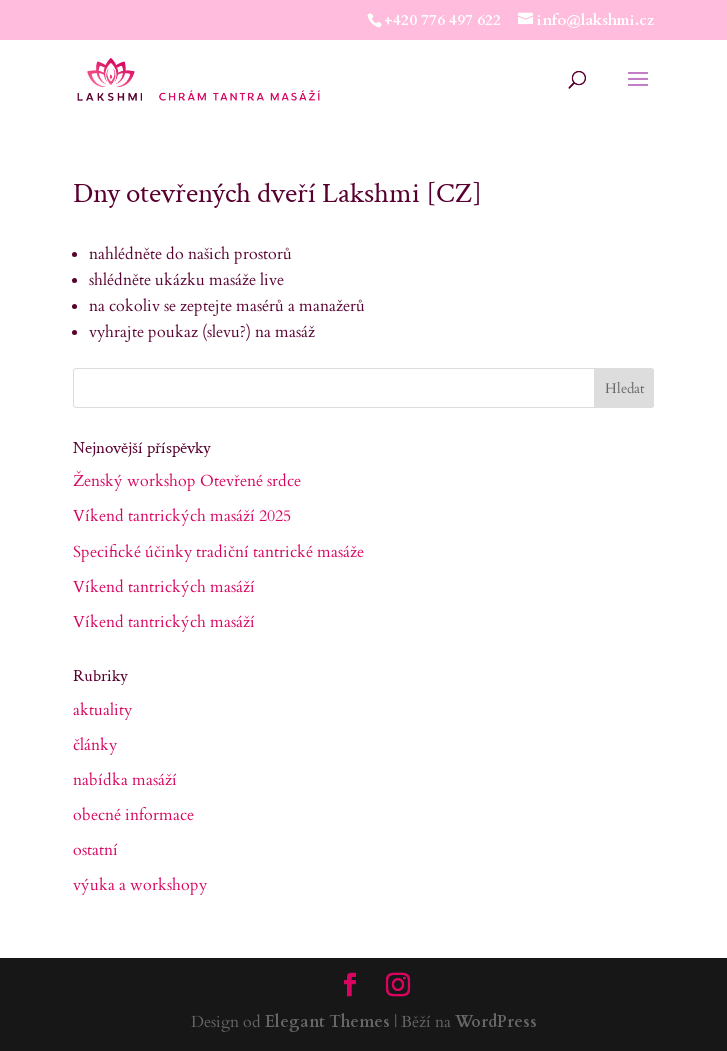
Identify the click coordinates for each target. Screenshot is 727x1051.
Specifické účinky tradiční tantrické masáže (218, 552)
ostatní (95, 850)
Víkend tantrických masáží (164, 587)
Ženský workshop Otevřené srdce (187, 481)
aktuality (102, 710)
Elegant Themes (327, 1022)
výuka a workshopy (140, 885)
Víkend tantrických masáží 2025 (182, 516)
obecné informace (133, 815)
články (95, 745)
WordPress (496, 1022)
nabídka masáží (125, 780)
